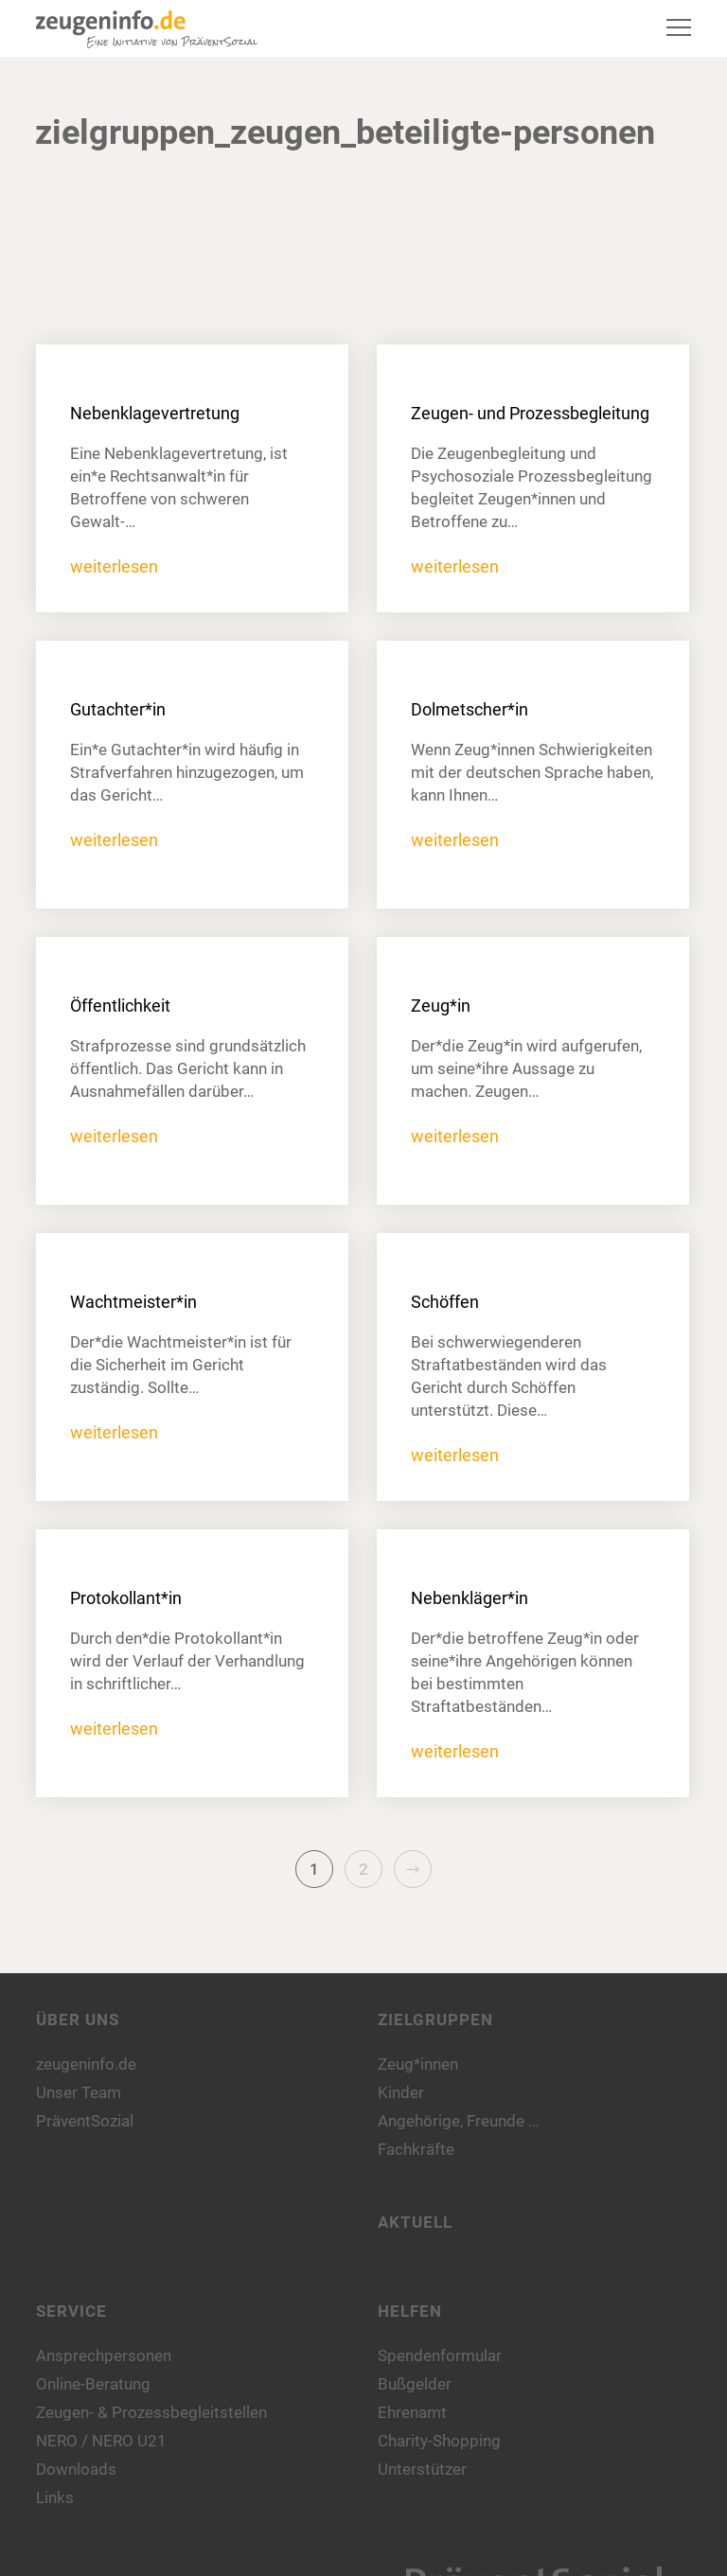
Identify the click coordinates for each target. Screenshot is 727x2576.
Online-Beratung (93, 2383)
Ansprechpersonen (103, 2355)
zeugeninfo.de (86, 2064)
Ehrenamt (412, 2412)
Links (55, 2497)
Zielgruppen (435, 2019)
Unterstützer (422, 2469)
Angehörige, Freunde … (458, 2120)
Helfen (410, 2311)
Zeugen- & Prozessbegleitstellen (151, 2412)
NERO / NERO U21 (101, 2440)
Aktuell (415, 2222)
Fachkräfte (416, 2149)
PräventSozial (84, 2120)
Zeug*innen (418, 2064)
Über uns (77, 2019)
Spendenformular (440, 2355)
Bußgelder (415, 2383)
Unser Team (78, 2092)
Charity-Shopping (439, 2440)
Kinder (401, 2092)
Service (71, 2311)
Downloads (76, 2469)
